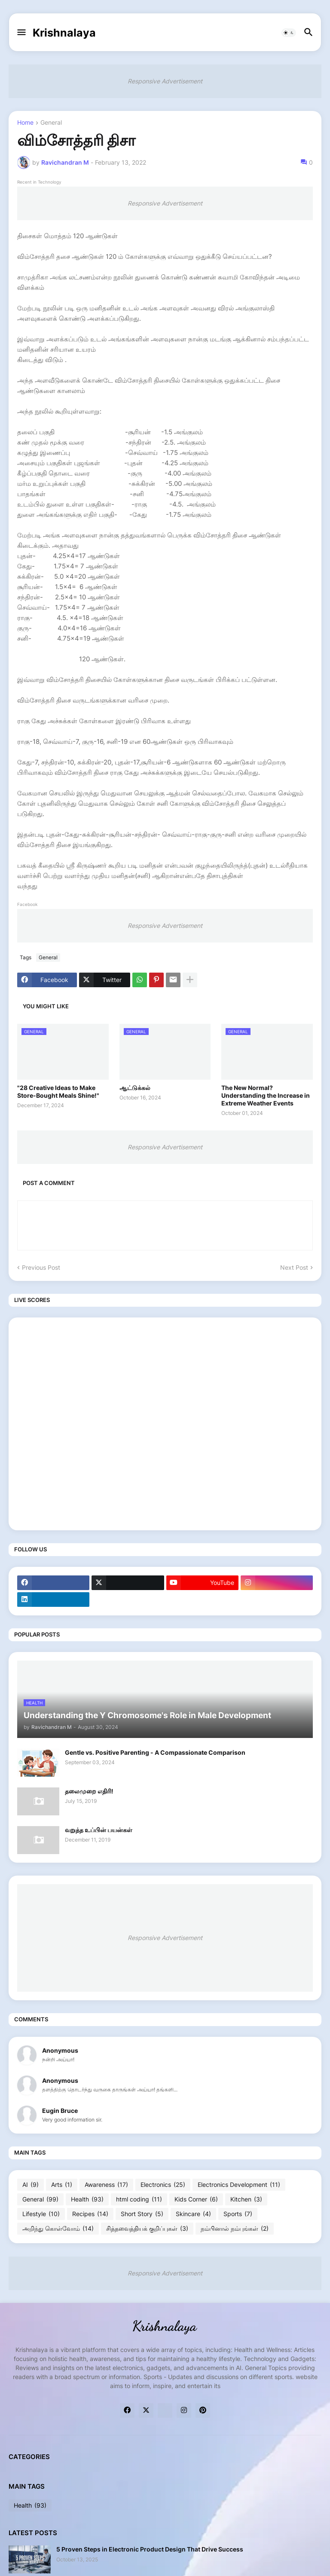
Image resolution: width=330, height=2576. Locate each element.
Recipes (90, 2214)
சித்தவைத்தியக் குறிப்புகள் (147, 2228)
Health (87, 2199)
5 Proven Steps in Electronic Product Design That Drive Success (149, 2549)
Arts (61, 2184)
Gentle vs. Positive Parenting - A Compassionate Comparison (155, 1752)
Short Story (142, 2214)
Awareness (106, 2184)
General (51, 123)
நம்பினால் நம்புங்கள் (235, 2228)
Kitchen (246, 2199)
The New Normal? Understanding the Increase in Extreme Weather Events (265, 1095)
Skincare (193, 2214)
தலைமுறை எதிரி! (89, 1791)
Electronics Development (239, 2184)
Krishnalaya (64, 32)
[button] (21, 32)
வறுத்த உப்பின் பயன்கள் (98, 1829)
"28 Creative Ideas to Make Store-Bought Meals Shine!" (58, 1091)
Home (25, 123)
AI (30, 2184)
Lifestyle (41, 2214)
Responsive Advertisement (165, 81)
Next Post (294, 1267)
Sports (237, 2214)
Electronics (163, 2184)
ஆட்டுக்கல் (134, 1087)
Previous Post (41, 1267)
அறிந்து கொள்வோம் (58, 2228)
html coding (139, 2199)
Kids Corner (196, 2199)
